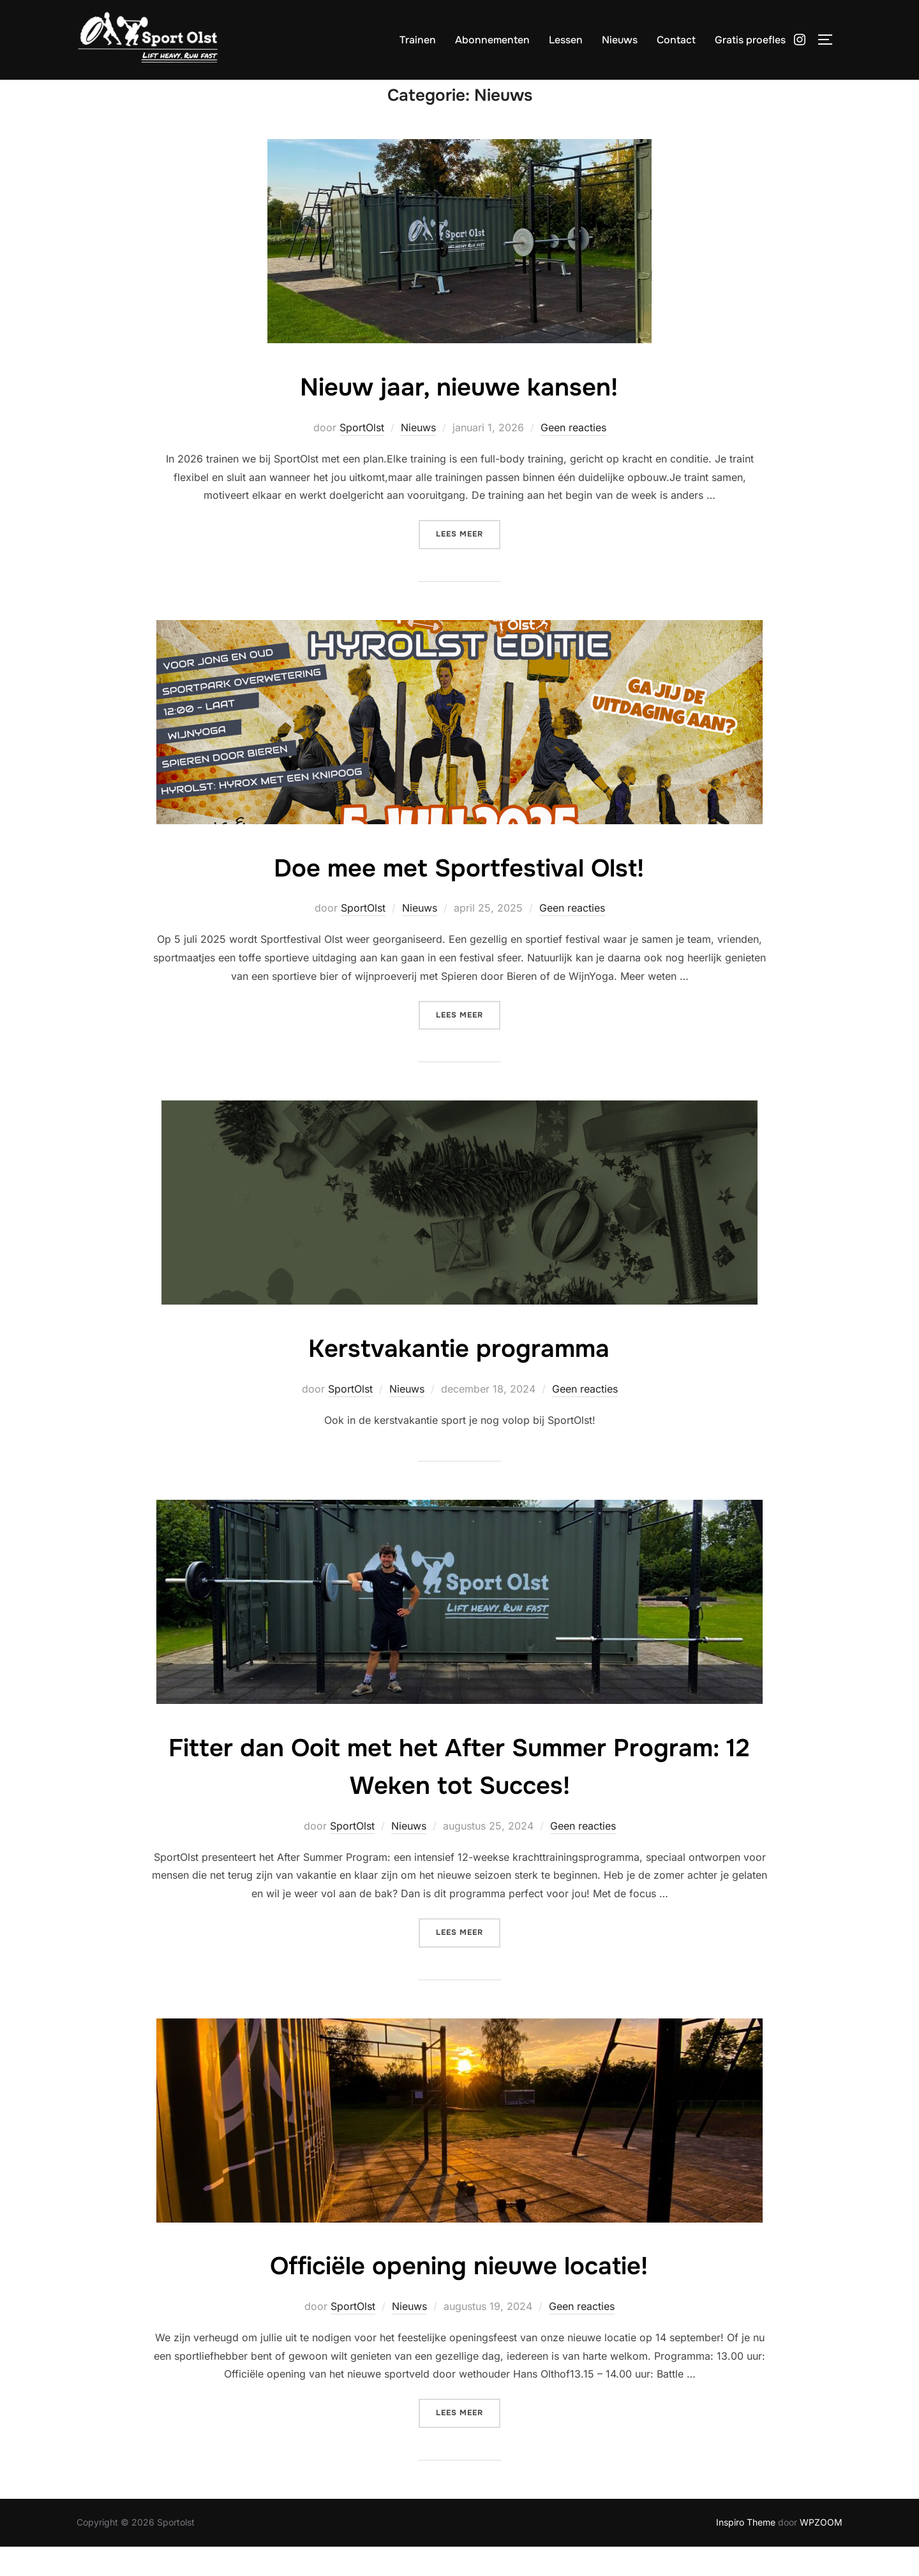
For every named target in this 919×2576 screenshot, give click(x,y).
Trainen (418, 40)
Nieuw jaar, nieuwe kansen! (459, 415)
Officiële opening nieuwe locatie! (459, 2294)
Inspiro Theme (745, 2550)
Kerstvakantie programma (459, 1376)
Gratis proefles (750, 40)
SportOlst (362, 456)
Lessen (566, 40)
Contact (676, 40)
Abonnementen (492, 40)
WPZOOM (821, 2550)
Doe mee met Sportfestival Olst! (459, 895)
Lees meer (468, 562)
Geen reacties (573, 456)
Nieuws (620, 40)
